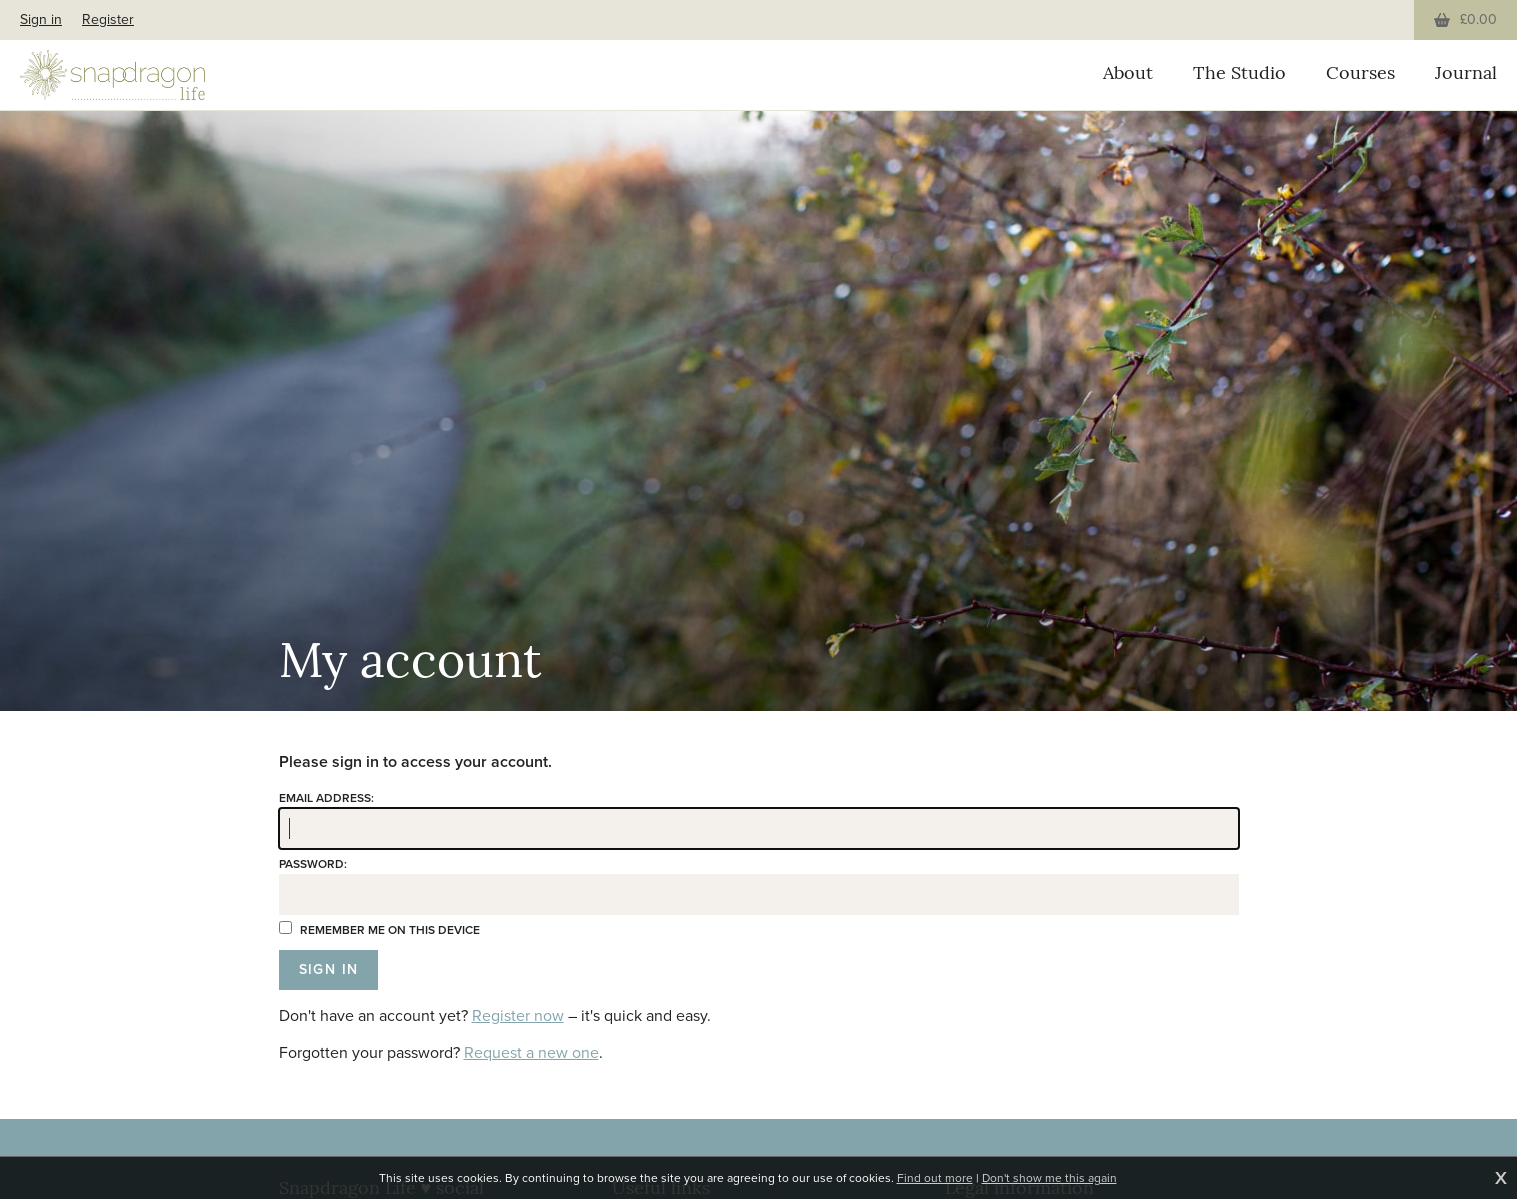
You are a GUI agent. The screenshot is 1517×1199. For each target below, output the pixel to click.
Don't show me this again (1049, 1178)
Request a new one (531, 1052)
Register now (518, 1015)
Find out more (935, 1178)
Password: (313, 864)
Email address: (326, 798)
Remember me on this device (379, 930)
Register (108, 19)
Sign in (41, 19)
